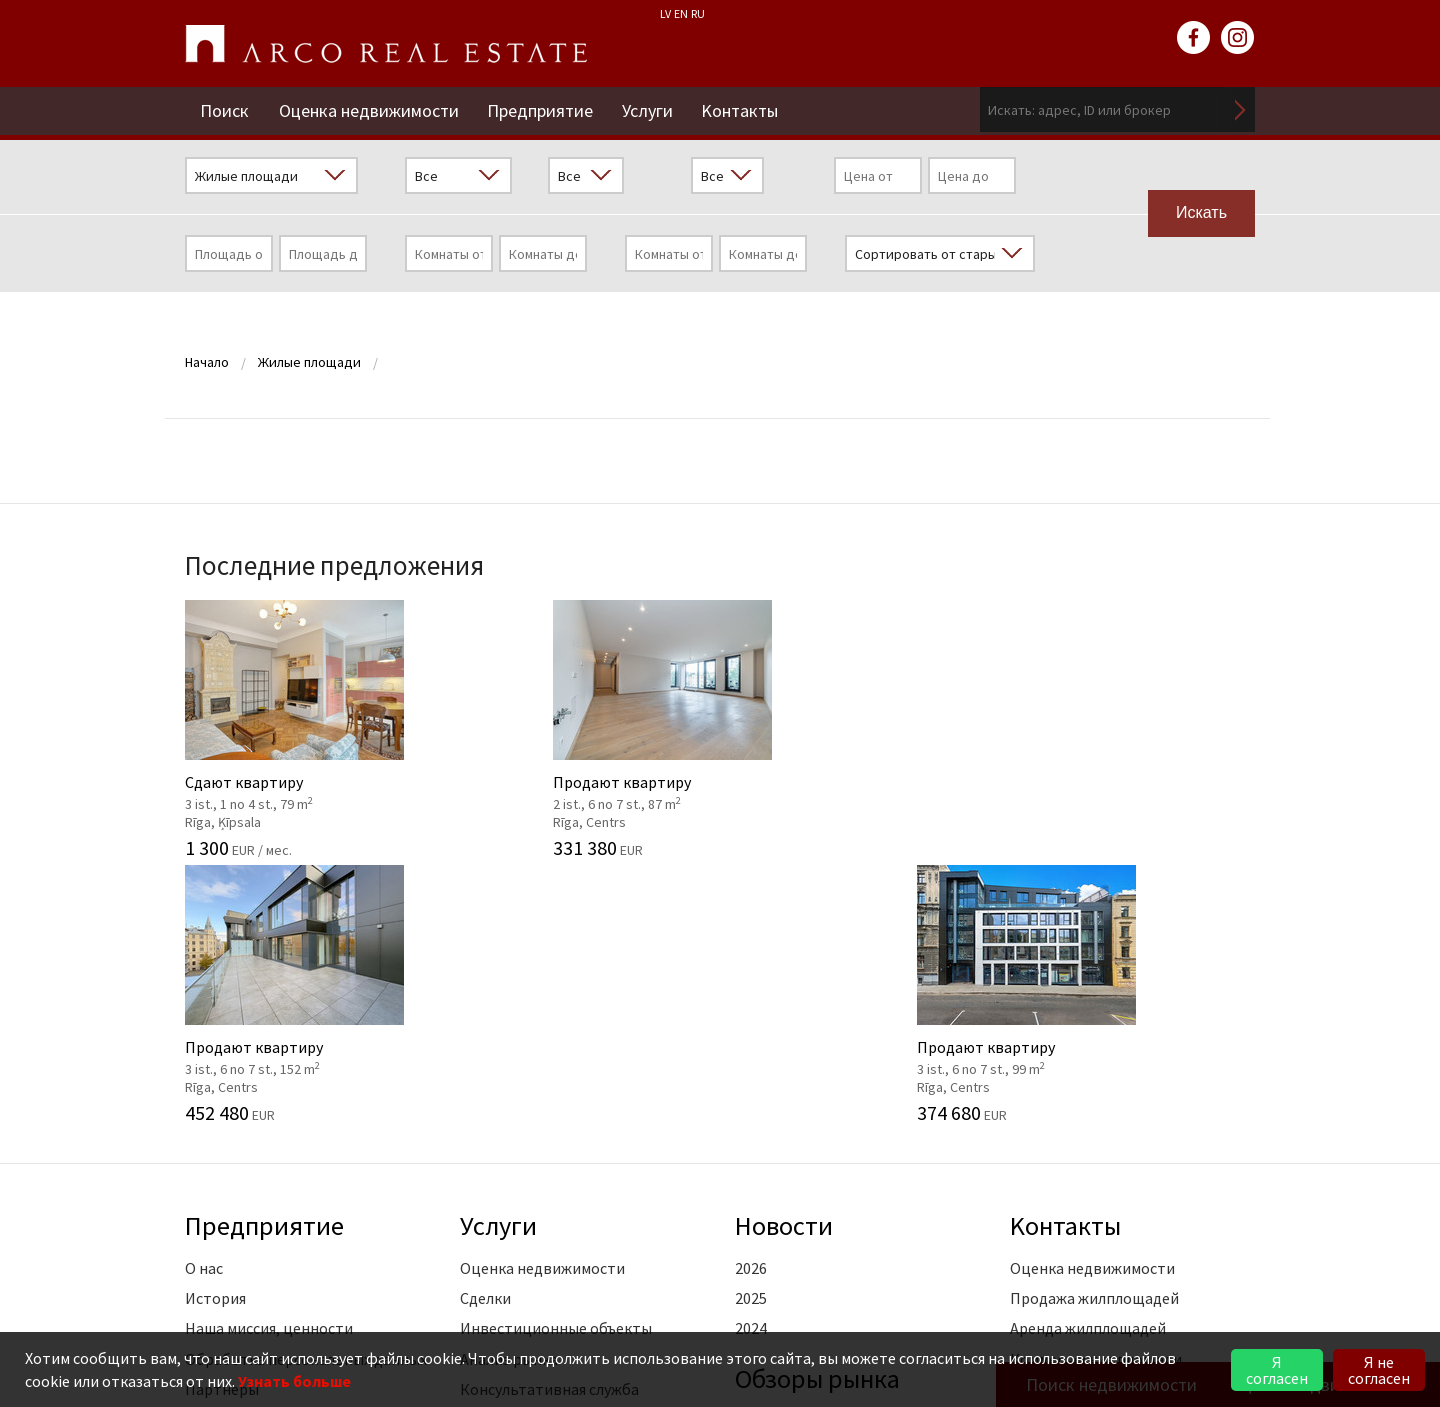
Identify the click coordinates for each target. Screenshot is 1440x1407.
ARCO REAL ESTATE (386, 44)
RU (698, 13)
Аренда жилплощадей (1088, 1061)
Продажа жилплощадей (1094, 1031)
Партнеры (222, 1122)
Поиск (224, 109)
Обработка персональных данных (306, 1091)
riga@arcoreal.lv (682, 1325)
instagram (1238, 38)
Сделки (485, 1031)
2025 (751, 1031)
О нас (204, 1000)
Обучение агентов (525, 1213)
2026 (751, 1000)
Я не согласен (1379, 1370)
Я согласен (1277, 1370)
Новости (785, 958)
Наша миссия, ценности (269, 1061)
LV (665, 13)
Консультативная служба (549, 1122)
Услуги (650, 109)
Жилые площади (309, 362)
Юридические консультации (561, 1183)
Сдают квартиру (307, 726)
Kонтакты (744, 109)
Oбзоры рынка (819, 1110)
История (215, 1031)
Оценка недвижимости (369, 109)
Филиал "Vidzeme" (1074, 1122)
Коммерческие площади (1096, 1091)
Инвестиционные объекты (556, 1061)
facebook (1194, 38)
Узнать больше (294, 1381)
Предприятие (542, 109)
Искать (1240, 109)
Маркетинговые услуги (541, 1152)
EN (681, 13)
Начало (207, 362)
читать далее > (1201, 1152)
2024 (751, 1061)
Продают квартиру (582, 726)
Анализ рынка (509, 1091)
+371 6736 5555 (688, 1301)
